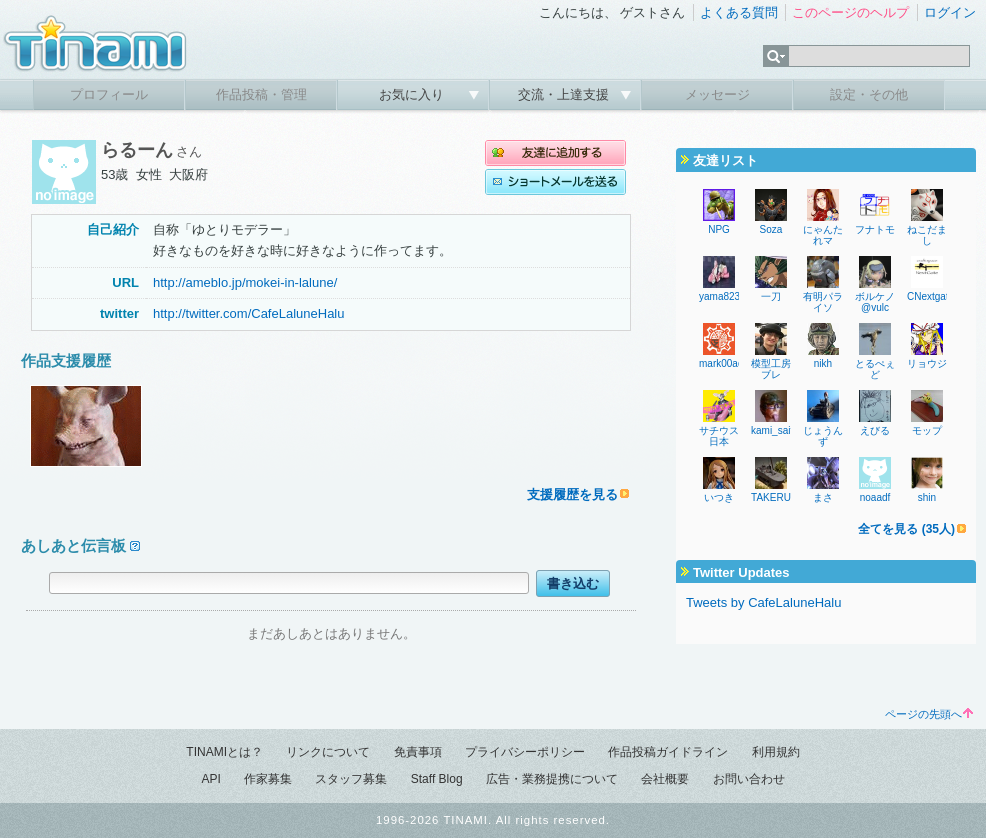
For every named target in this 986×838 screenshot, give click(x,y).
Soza (771, 229)
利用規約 (776, 752)
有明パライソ (823, 302)
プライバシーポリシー (525, 752)
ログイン (950, 12)
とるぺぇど (875, 369)
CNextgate (930, 296)
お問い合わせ (749, 779)
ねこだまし (927, 235)
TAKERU (771, 497)
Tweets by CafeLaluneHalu (763, 602)
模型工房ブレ (771, 369)
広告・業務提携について (552, 779)
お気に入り (413, 94)
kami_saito (775, 430)
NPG (719, 229)
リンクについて (328, 752)
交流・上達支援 (565, 94)
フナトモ (875, 229)
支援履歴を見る (572, 494)
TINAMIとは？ (224, 752)
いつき (719, 497)
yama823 (719, 296)
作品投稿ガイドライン (668, 752)
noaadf (875, 497)
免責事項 (418, 752)
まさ (823, 497)
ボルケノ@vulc (875, 302)
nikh (823, 363)
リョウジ (927, 363)
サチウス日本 (719, 436)
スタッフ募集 (351, 779)
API (210, 779)
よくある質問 (739, 12)
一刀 (771, 296)
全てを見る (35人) (906, 529)
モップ (927, 430)
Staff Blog (437, 779)
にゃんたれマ (823, 235)
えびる (875, 430)
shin (927, 497)
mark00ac (721, 363)
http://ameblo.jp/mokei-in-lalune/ (245, 282)
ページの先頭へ (929, 714)
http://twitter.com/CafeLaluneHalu (249, 313)
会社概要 (665, 779)
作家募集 (268, 779)
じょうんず (823, 436)
